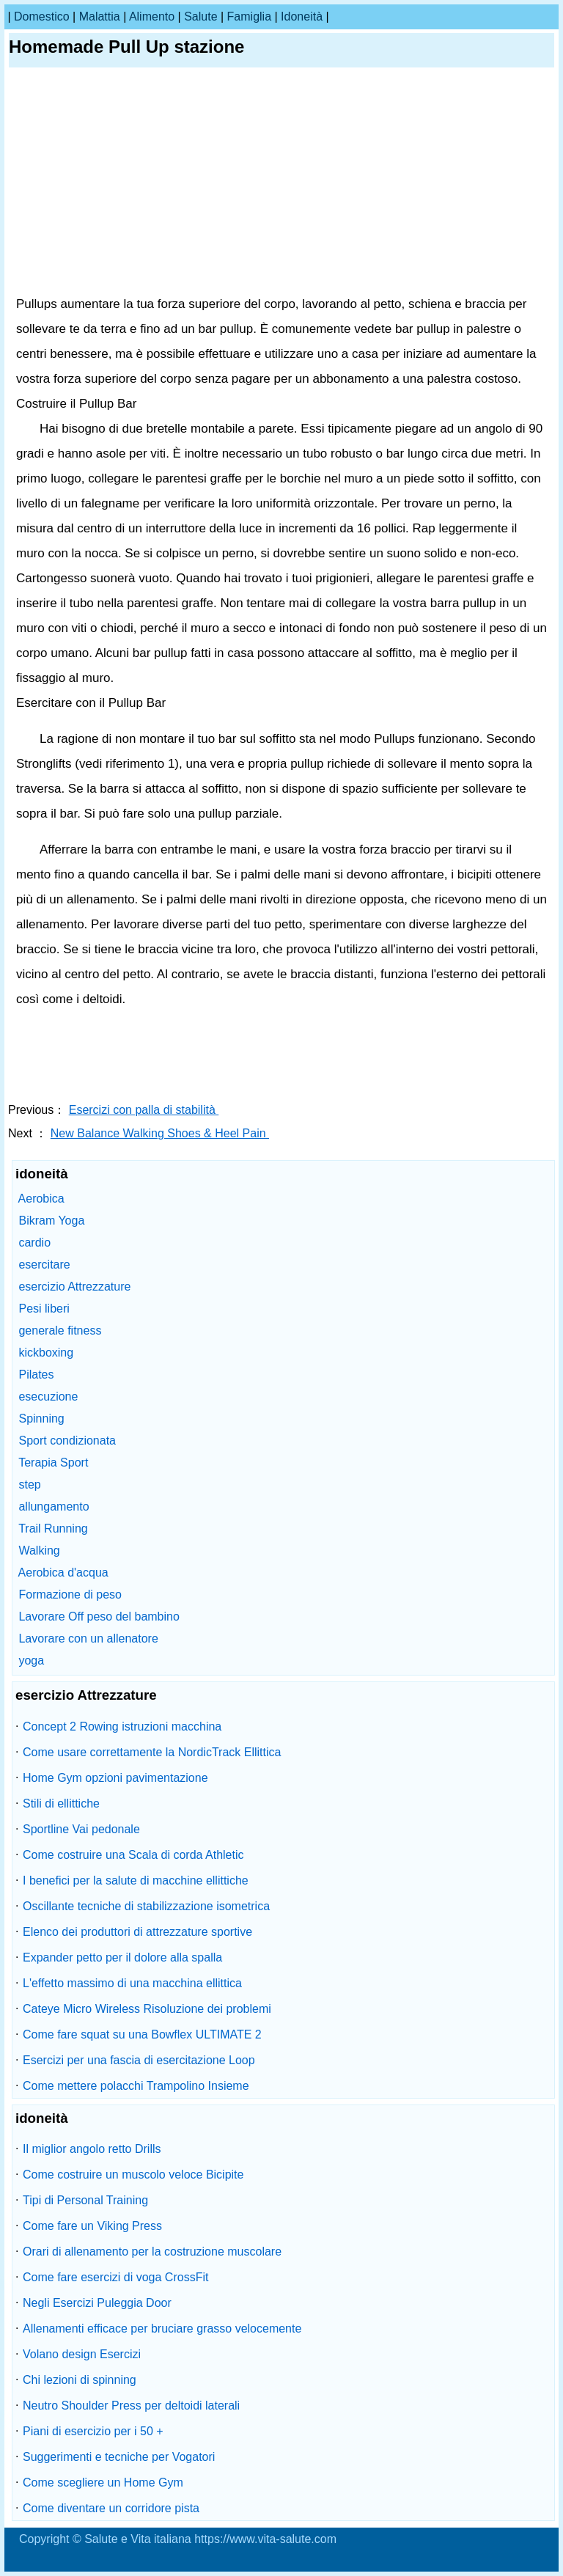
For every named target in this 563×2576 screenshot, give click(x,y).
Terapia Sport (53, 1462)
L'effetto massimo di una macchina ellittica (132, 1983)
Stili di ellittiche (61, 1803)
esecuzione (48, 1396)
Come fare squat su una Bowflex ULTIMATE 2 (142, 2034)
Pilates (36, 1374)
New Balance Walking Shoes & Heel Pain (160, 1133)
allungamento (53, 1506)
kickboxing (45, 1352)
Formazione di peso (70, 1594)
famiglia (249, 16)
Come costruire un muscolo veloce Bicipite (133, 2174)
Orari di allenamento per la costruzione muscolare (152, 2251)
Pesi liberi (43, 1308)
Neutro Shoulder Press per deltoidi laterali (131, 2405)
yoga (31, 1660)
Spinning (41, 1418)
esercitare (44, 1264)
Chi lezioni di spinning (79, 2380)
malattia (99, 16)
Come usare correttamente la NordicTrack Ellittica (152, 1752)
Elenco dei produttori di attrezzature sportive (137, 1932)
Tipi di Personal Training (85, 2200)
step (29, 1484)
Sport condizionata (67, 1440)
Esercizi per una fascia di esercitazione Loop (139, 2060)
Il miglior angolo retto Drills (92, 2149)
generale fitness (59, 1330)
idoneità (302, 16)
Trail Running (53, 1528)
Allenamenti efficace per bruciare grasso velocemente (162, 2328)
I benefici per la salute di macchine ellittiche (136, 1880)
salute (200, 16)
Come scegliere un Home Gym (103, 2482)
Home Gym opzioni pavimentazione (115, 1778)
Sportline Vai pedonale (81, 1829)
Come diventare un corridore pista (111, 2508)
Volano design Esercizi (82, 2354)
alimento (151, 16)
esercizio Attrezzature (74, 1286)
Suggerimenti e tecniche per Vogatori (119, 2457)
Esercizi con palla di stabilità (144, 1110)
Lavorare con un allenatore (88, 1638)
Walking (38, 1550)
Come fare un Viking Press (92, 2226)
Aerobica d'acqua (63, 1572)
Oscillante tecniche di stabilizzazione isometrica (146, 1906)
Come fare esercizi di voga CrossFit (115, 2277)
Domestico (42, 16)
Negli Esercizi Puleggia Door (97, 2303)
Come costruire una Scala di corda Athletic (133, 1855)
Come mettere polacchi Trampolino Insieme (136, 2086)
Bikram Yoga (51, 1220)
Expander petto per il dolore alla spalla (122, 1957)
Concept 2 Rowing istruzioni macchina (122, 1726)
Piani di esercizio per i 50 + (93, 2431)
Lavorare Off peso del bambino (98, 1616)
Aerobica (41, 1198)
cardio (34, 1242)
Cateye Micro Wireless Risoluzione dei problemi (147, 2009)
